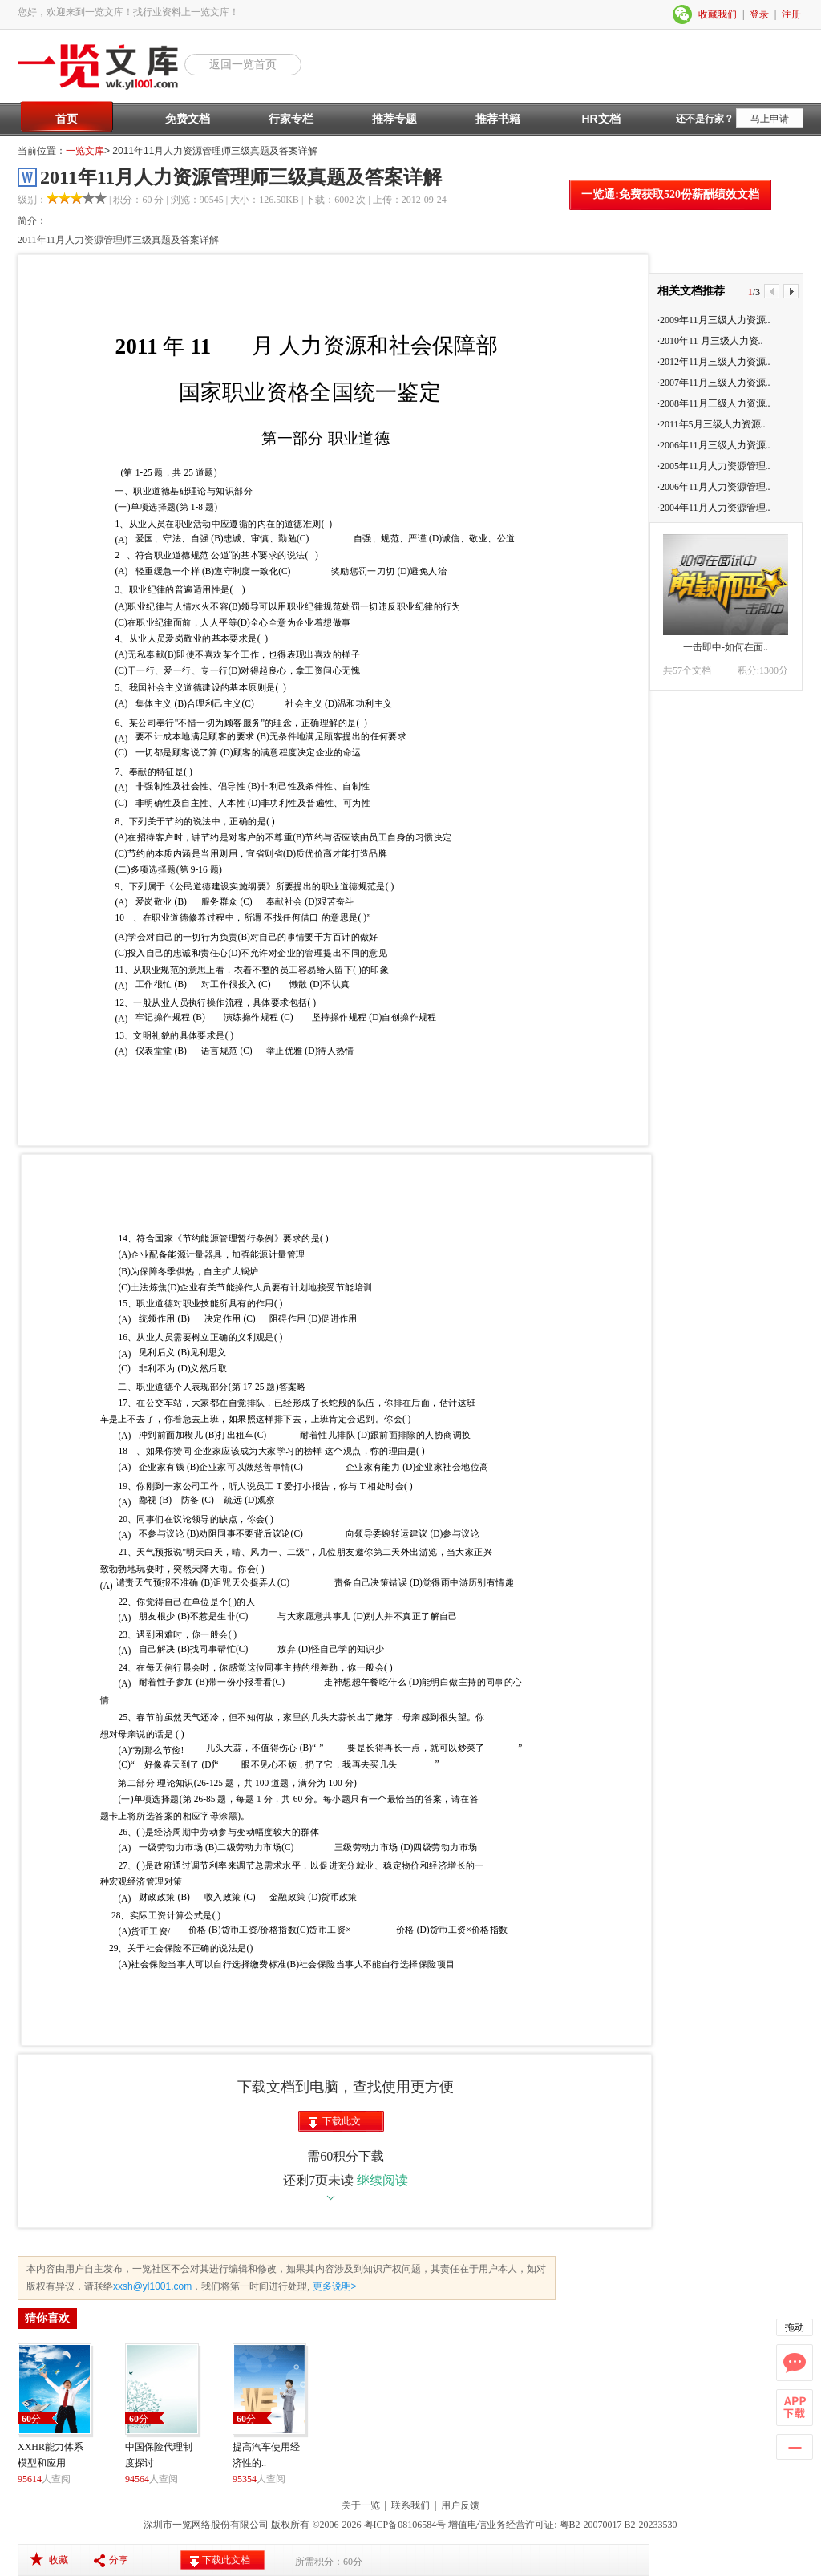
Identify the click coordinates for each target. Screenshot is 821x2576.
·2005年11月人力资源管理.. (713, 466)
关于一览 (361, 2505)
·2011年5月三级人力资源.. (711, 424)
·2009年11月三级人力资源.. (713, 320)
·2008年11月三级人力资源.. (713, 403)
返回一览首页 (243, 64)
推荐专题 (394, 118)
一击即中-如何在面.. (725, 647)
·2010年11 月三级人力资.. (710, 340)
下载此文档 (341, 2124)
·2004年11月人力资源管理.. (713, 507)
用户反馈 (460, 2505)
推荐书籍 (497, 118)
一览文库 (85, 150)
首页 (66, 118)
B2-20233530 (651, 2524)
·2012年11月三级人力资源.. (713, 361)
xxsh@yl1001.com (152, 2286)
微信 (683, 14)
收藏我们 (717, 14)
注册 (791, 14)
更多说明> (332, 2286)
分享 (118, 2560)
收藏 (58, 2560)
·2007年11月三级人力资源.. (713, 382)
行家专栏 (291, 118)
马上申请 (769, 118)
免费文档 (187, 118)
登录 (759, 14)
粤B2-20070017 (589, 2524)
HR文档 (600, 118)
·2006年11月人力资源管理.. (713, 486)
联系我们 (410, 2505)
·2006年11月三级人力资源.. (713, 445)
